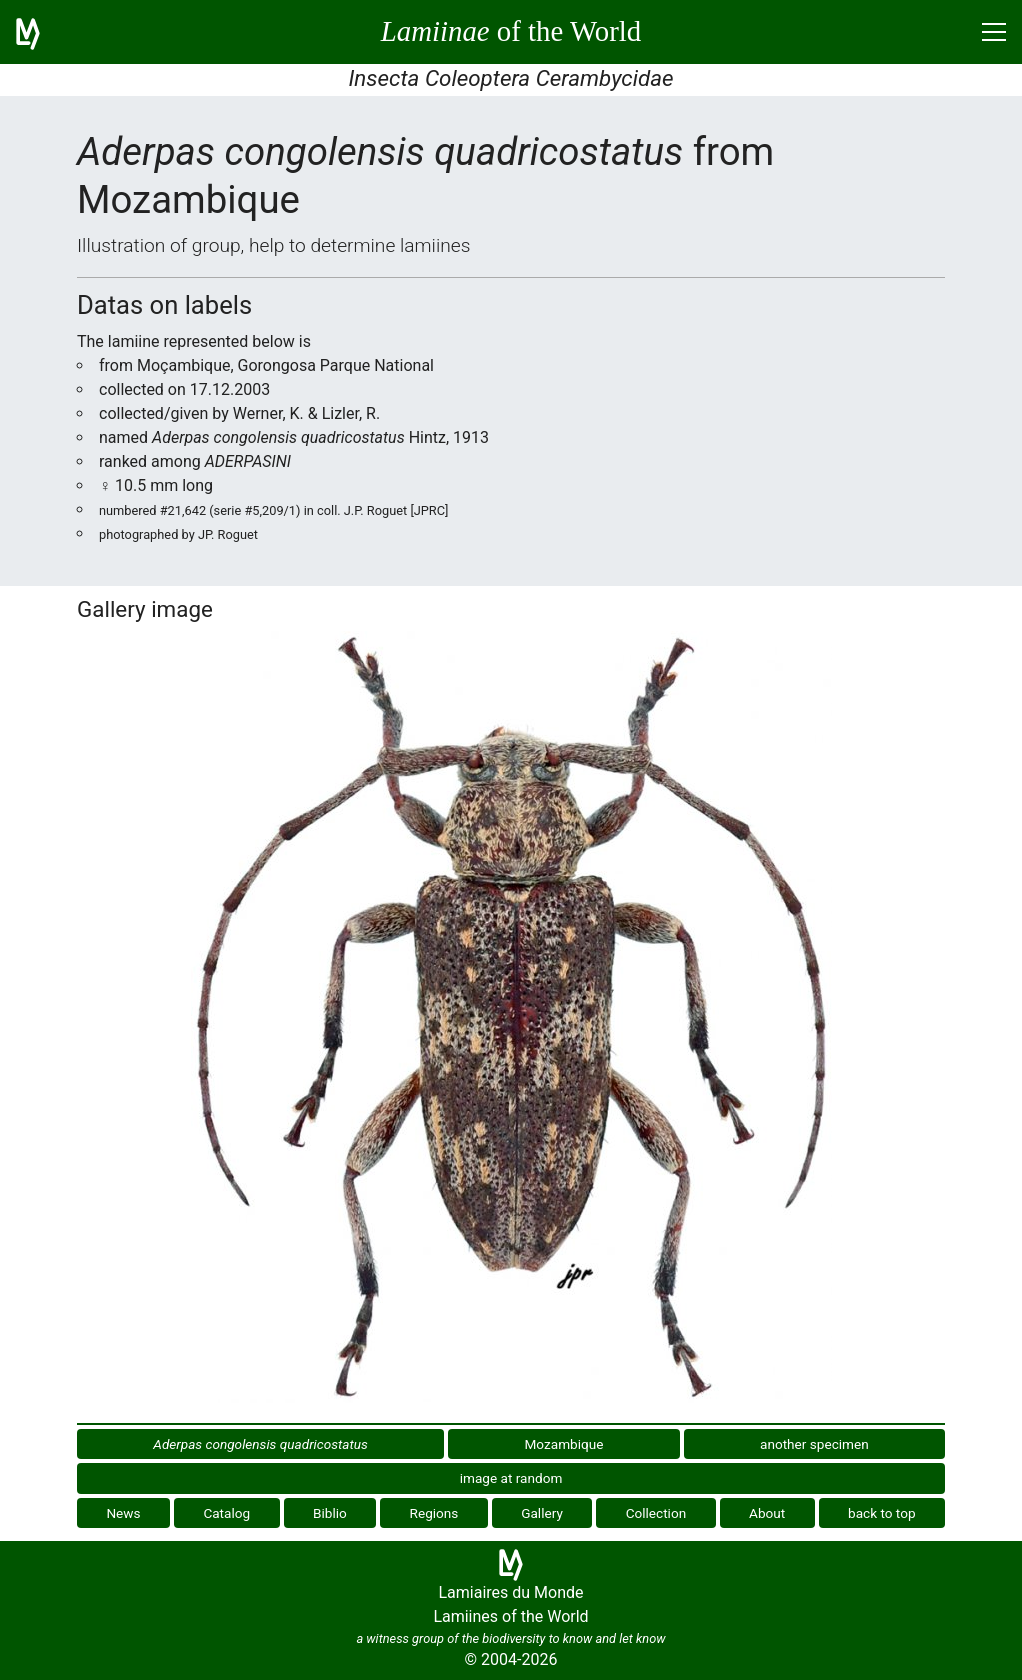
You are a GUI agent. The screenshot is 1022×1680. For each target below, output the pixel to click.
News (123, 1513)
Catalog (226, 1513)
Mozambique (563, 1444)
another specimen (814, 1444)
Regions (434, 1513)
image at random (511, 1478)
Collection (656, 1513)
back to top (882, 1513)
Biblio (330, 1513)
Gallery (542, 1513)
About (767, 1513)
